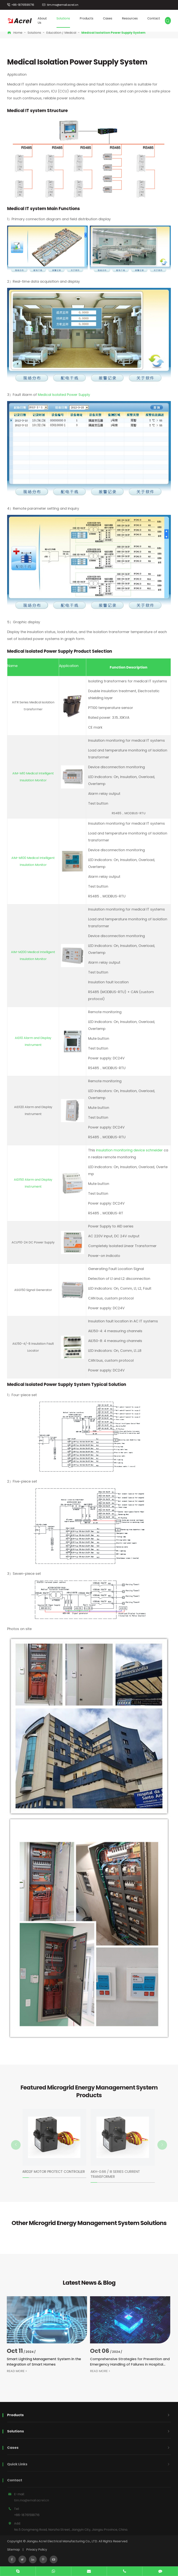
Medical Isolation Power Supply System (113, 32)
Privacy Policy (36, 2549)
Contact (153, 18)
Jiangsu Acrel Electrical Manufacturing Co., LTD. (62, 2541)
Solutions (63, 18)
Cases (107, 18)
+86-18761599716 (22, 5)
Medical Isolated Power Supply (64, 394)
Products (86, 18)
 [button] (16, 2145)
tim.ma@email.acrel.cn (62, 5)
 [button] (162, 2145)
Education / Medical (61, 32)
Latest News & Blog (89, 2283)
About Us (42, 20)
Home (17, 32)
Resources (130, 18)
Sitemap (13, 2549)
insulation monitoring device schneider (129, 1150)
